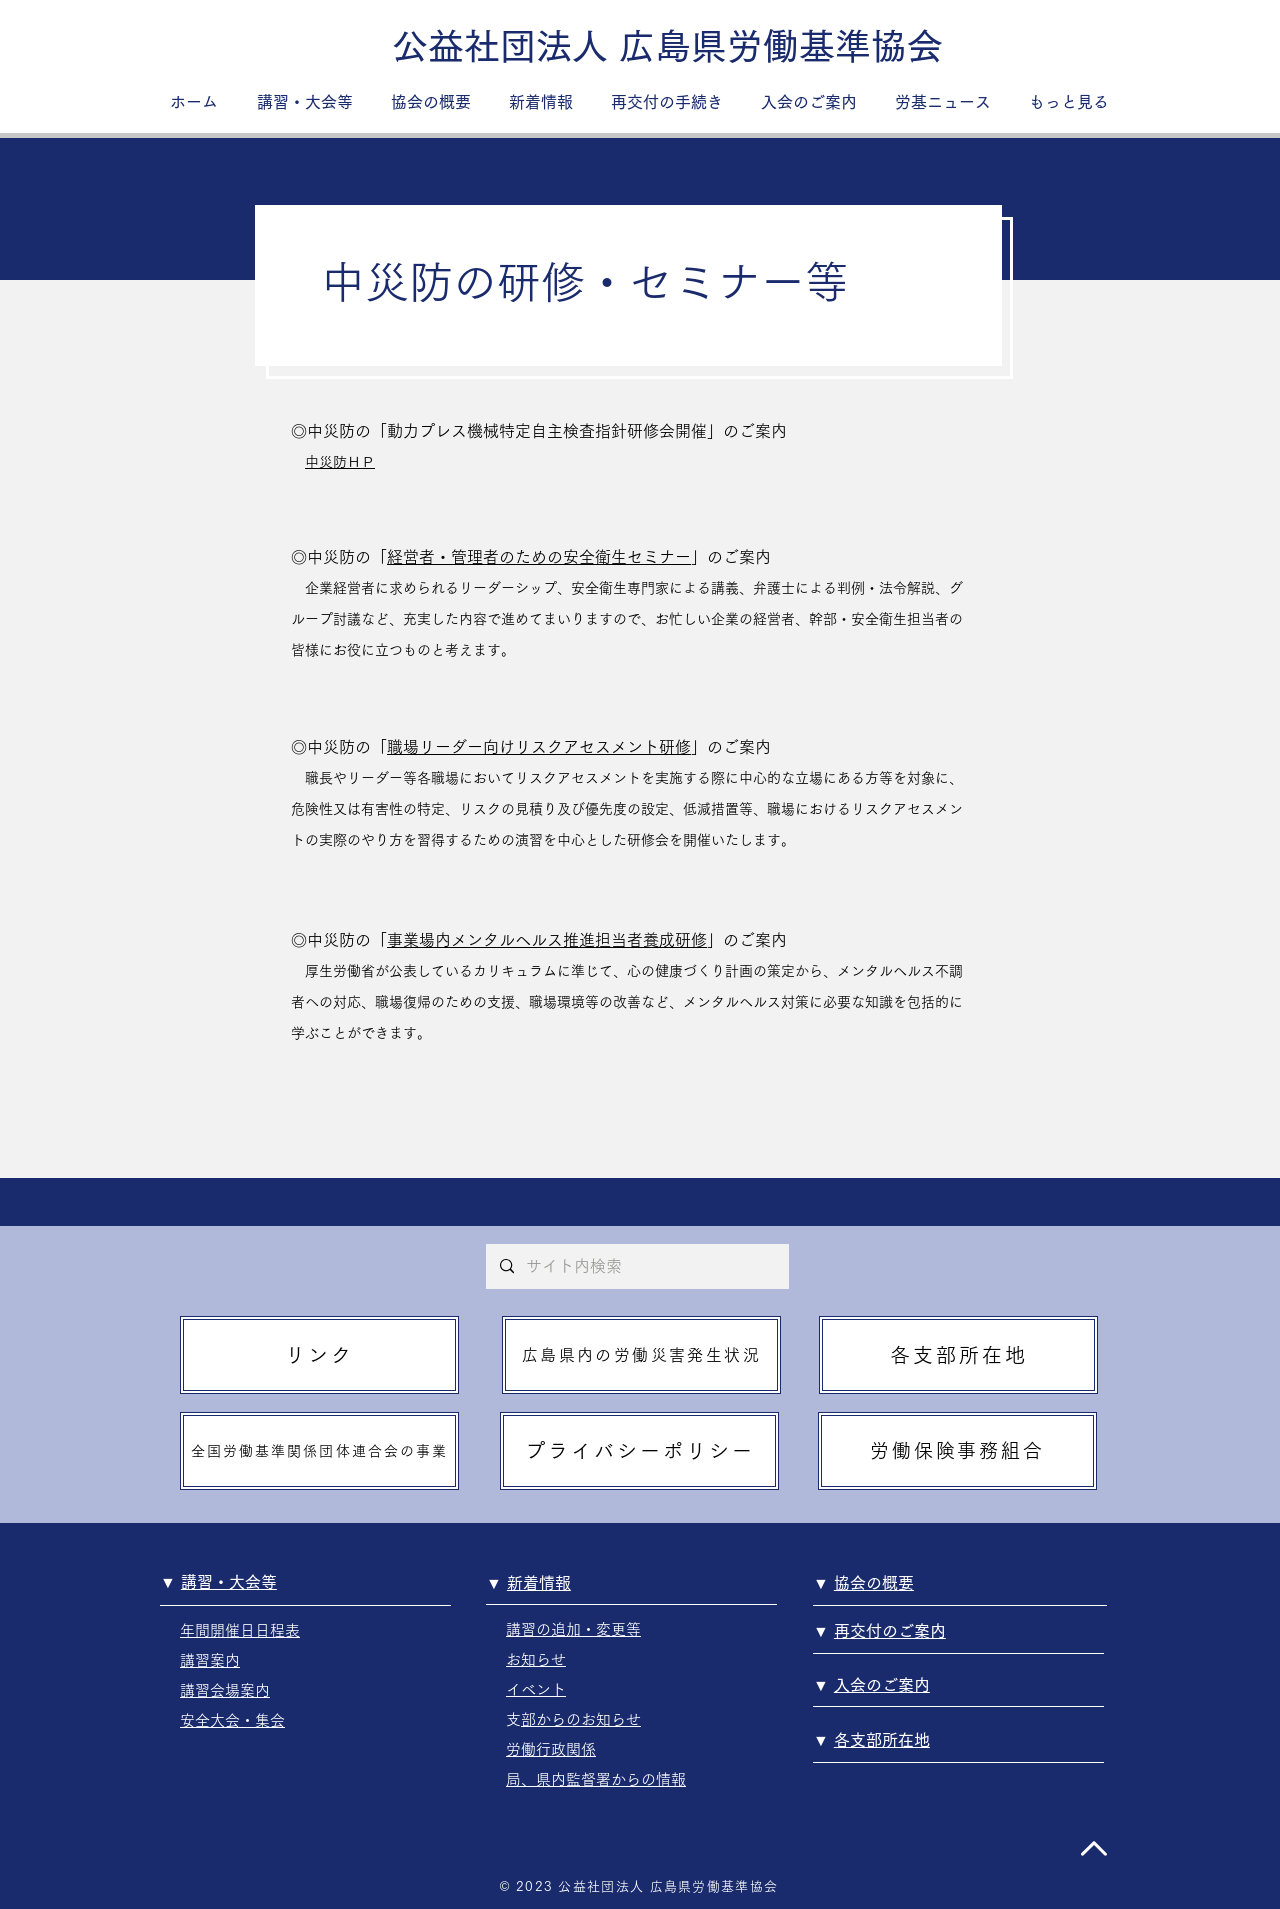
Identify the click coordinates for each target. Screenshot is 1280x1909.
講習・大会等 (229, 1582)
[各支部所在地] (958, 1355)
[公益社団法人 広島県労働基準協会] (667, 46)
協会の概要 (874, 1583)
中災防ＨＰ (340, 462)
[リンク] (319, 1355)
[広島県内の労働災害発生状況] (641, 1355)
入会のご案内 (882, 1685)
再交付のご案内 (890, 1631)
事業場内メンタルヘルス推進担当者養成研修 (547, 940)
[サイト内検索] (636, 1266)
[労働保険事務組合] (957, 1451)
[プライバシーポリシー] (639, 1451)
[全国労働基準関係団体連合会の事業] (319, 1451)
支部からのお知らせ (581, 1719)
